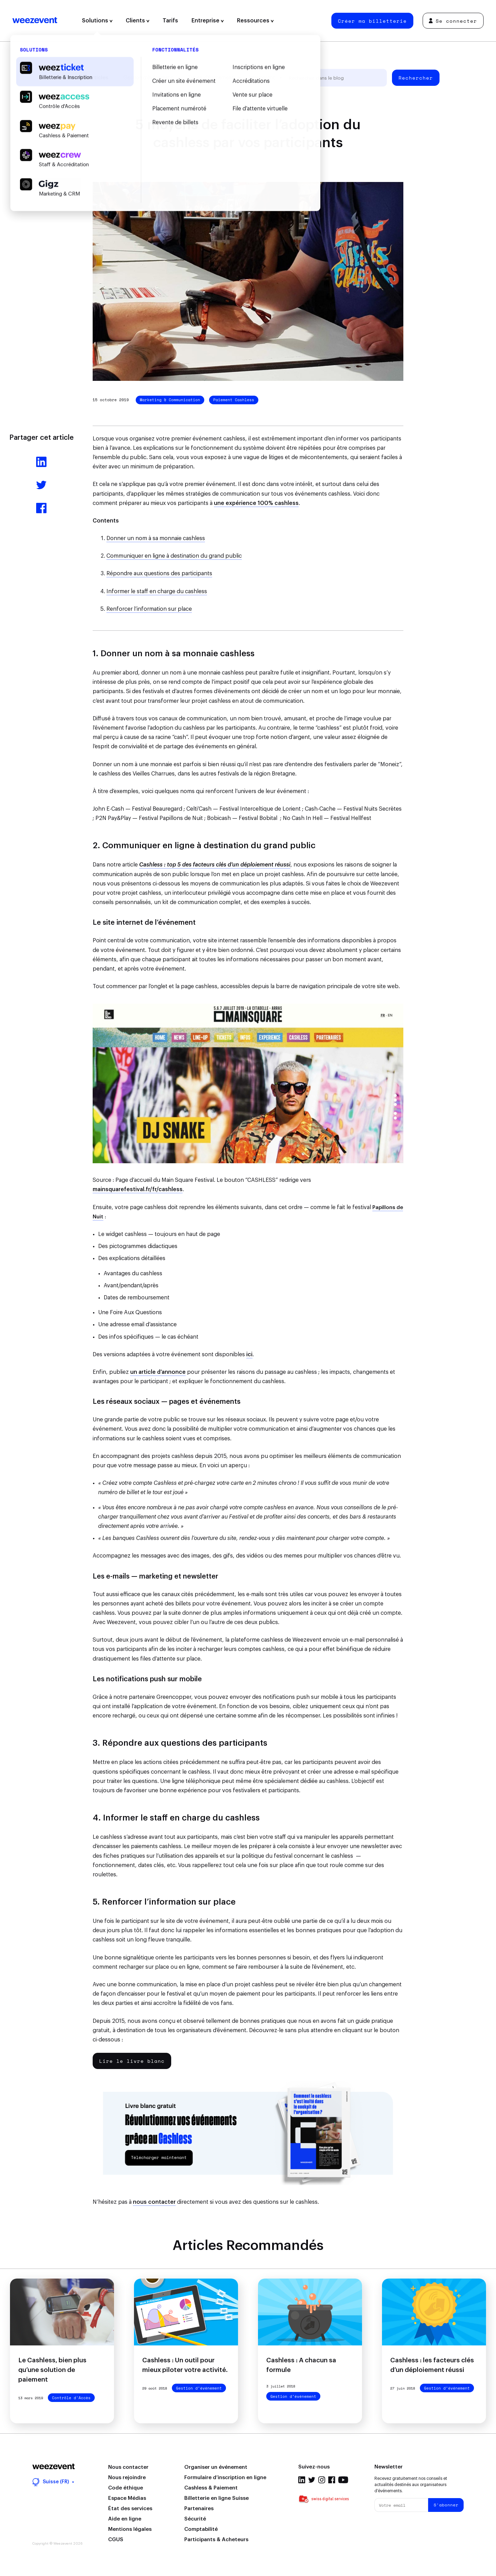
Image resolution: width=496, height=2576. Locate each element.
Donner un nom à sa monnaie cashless (155, 538)
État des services (130, 2508)
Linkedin (301, 2479)
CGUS (115, 2539)
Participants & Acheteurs (216, 2539)
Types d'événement (211, 77)
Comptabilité (201, 2529)
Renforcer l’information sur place (149, 609)
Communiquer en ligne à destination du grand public (174, 556)
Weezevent (34, 21)
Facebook (331, 2479)
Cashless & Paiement (211, 2488)
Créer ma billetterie (372, 20)
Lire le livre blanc (132, 2061)
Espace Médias (127, 2498)
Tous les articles (87, 77)
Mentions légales (130, 2529)
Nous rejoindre (127, 2477)
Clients (137, 20)
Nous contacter (128, 2467)
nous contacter (154, 2202)
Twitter (311, 2479)
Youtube (343, 2479)
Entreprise (208, 20)
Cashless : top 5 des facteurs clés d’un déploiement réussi (214, 865)
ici (249, 1354)
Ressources (255, 20)
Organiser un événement (215, 2467)
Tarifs (170, 20)
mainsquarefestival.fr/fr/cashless (138, 1189)
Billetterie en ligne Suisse (216, 2498)
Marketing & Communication (170, 400)
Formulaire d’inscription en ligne (225, 2477)
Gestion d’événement (148, 77)
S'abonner (446, 2505)
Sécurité (195, 2519)
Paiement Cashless (233, 400)
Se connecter (453, 20)
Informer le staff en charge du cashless (156, 591)
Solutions (97, 20)
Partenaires (199, 2508)
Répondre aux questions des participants (159, 573)
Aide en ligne (124, 2519)
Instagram (321, 2479)
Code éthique (125, 2488)
